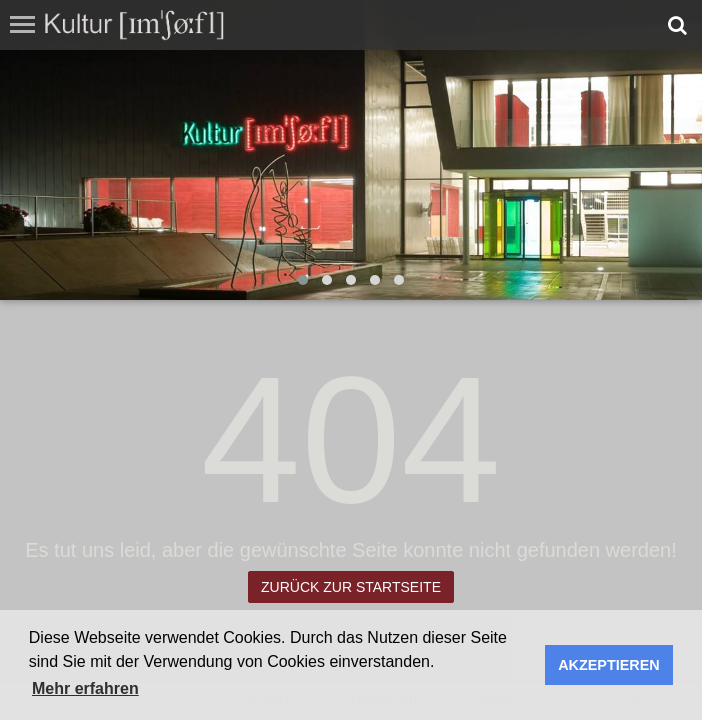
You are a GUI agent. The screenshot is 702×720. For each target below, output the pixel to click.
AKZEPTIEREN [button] (609, 665)
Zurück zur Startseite (351, 587)
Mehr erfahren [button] (85, 688)
